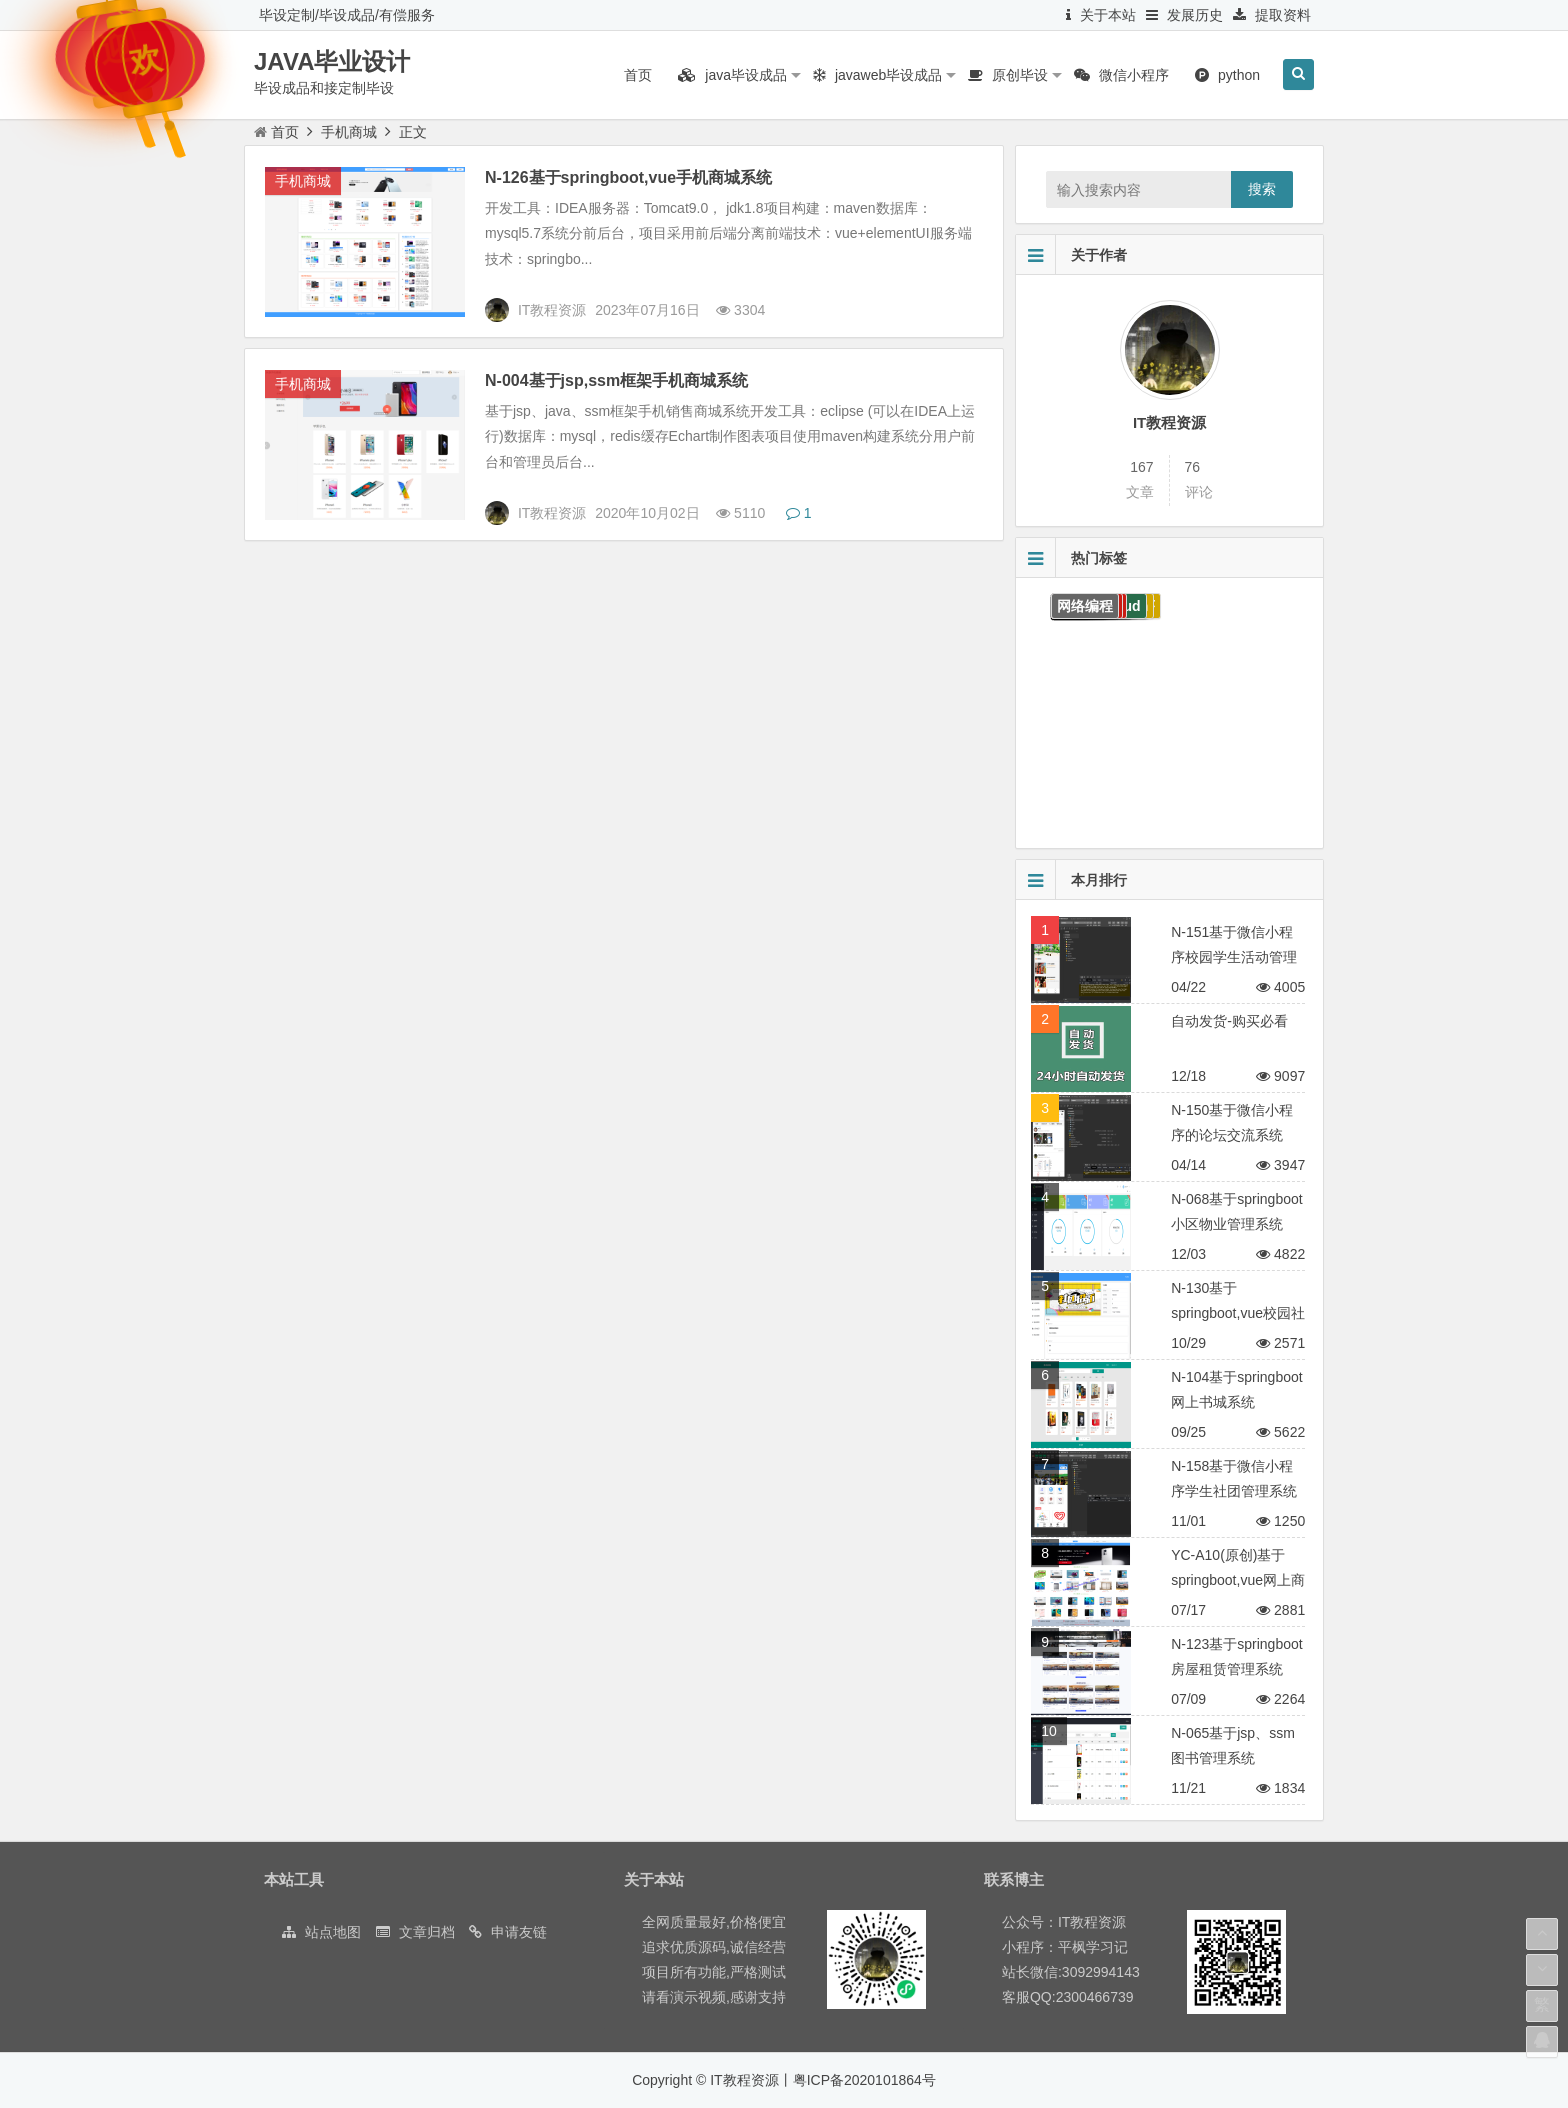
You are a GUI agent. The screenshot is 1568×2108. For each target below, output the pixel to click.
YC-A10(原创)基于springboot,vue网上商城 (1238, 1580)
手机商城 (349, 132)
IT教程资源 (1169, 422)
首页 (276, 132)
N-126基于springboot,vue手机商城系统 (628, 177)
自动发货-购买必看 (1229, 1021)
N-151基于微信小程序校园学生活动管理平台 (1234, 957)
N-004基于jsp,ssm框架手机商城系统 (616, 380)
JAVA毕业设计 (332, 61)
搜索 (1262, 189)
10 (1049, 1731)
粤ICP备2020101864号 (864, 2080)
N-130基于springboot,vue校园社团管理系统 (1238, 1313)
